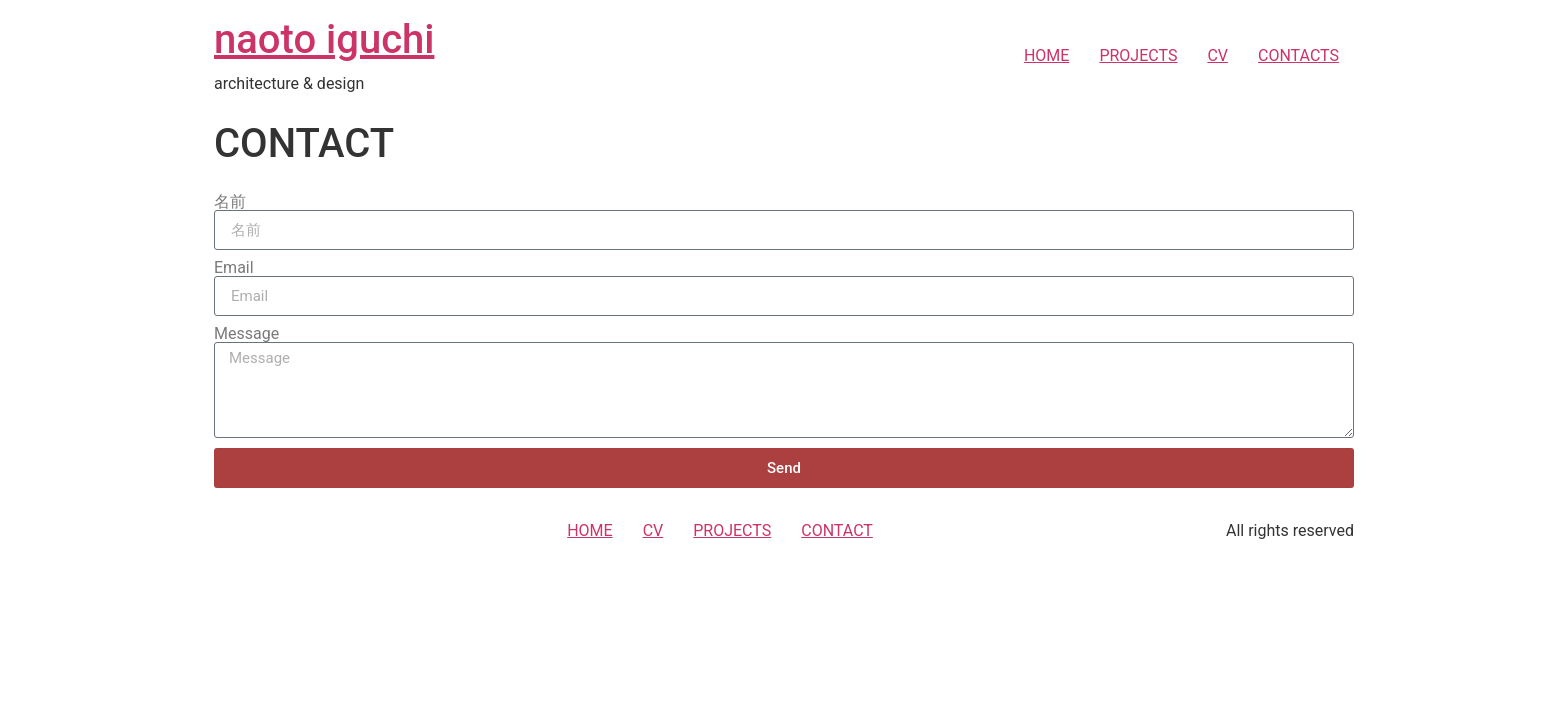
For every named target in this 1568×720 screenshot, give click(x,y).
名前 (230, 202)
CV (1217, 55)
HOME (1046, 55)
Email (234, 268)
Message (246, 334)
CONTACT (837, 530)
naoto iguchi (324, 39)
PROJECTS (1138, 55)
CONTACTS (1298, 55)
